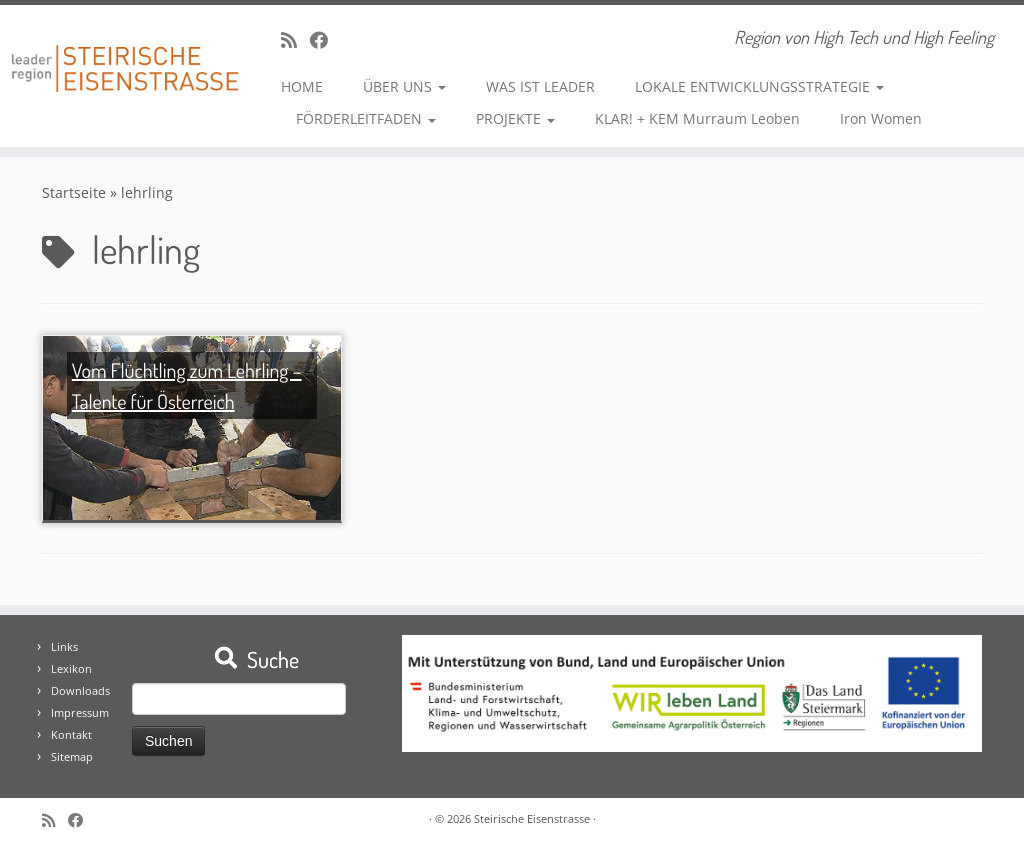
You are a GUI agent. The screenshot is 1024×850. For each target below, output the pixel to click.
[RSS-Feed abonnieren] (295, 40)
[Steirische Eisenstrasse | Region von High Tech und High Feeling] (120, 53)
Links (64, 646)
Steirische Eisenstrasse (532, 818)
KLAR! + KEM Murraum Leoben (697, 118)
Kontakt (71, 734)
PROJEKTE (515, 118)
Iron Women (881, 118)
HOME (302, 86)
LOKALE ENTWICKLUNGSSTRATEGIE (759, 86)
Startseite (74, 192)
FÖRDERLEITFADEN (366, 118)
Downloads (80, 690)
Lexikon (71, 668)
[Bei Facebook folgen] (325, 40)
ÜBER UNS (404, 86)
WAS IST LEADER (540, 86)
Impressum (80, 712)
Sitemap (72, 756)
